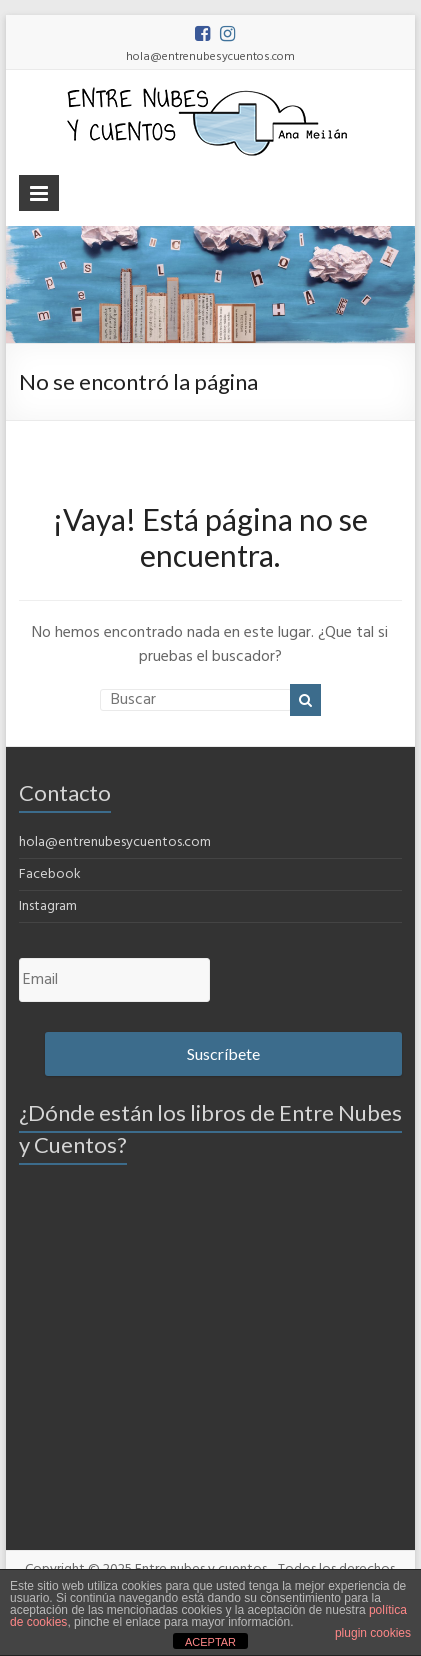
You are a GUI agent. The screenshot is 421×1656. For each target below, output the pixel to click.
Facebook (50, 874)
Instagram (48, 906)
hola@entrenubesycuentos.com (115, 842)
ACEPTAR (210, 1642)
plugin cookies (373, 1633)
